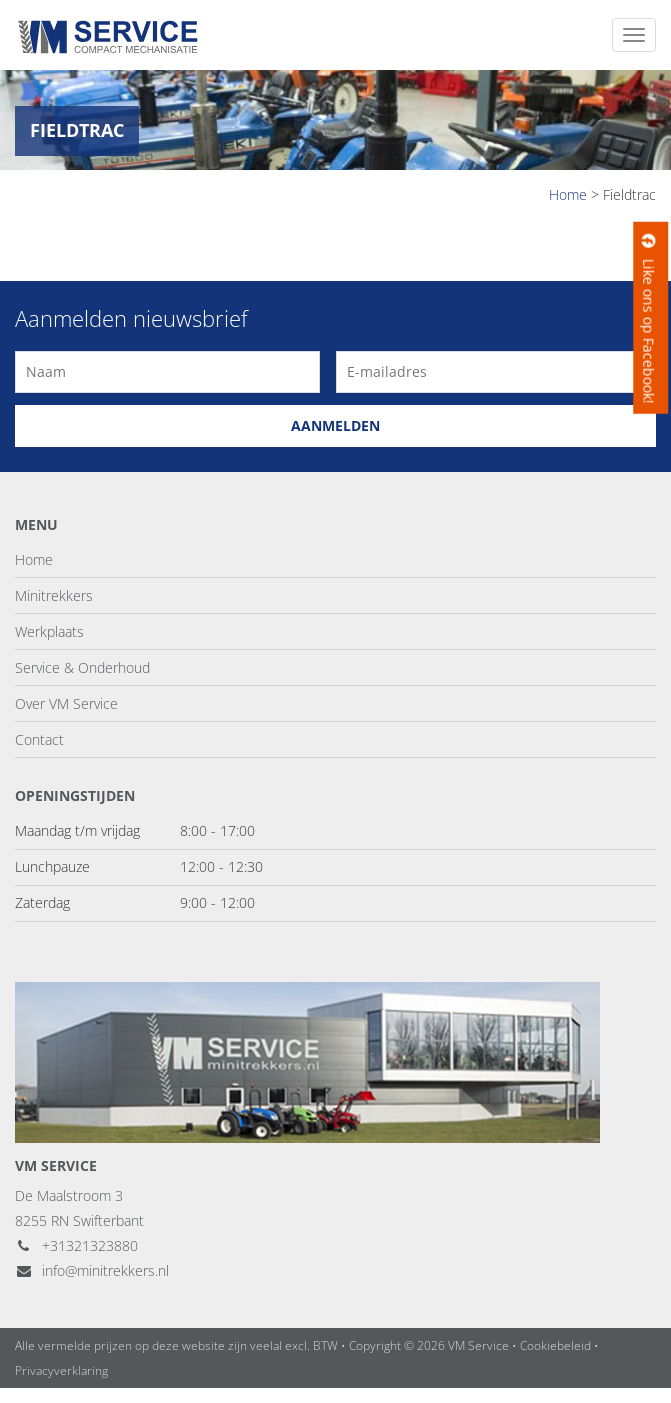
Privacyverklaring (61, 1370)
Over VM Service (66, 703)
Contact (39, 739)
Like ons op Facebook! (648, 318)
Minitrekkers (54, 595)
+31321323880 (76, 1245)
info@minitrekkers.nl (92, 1270)
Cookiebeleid (555, 1345)
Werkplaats (49, 631)
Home (34, 559)
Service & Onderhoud (82, 667)
